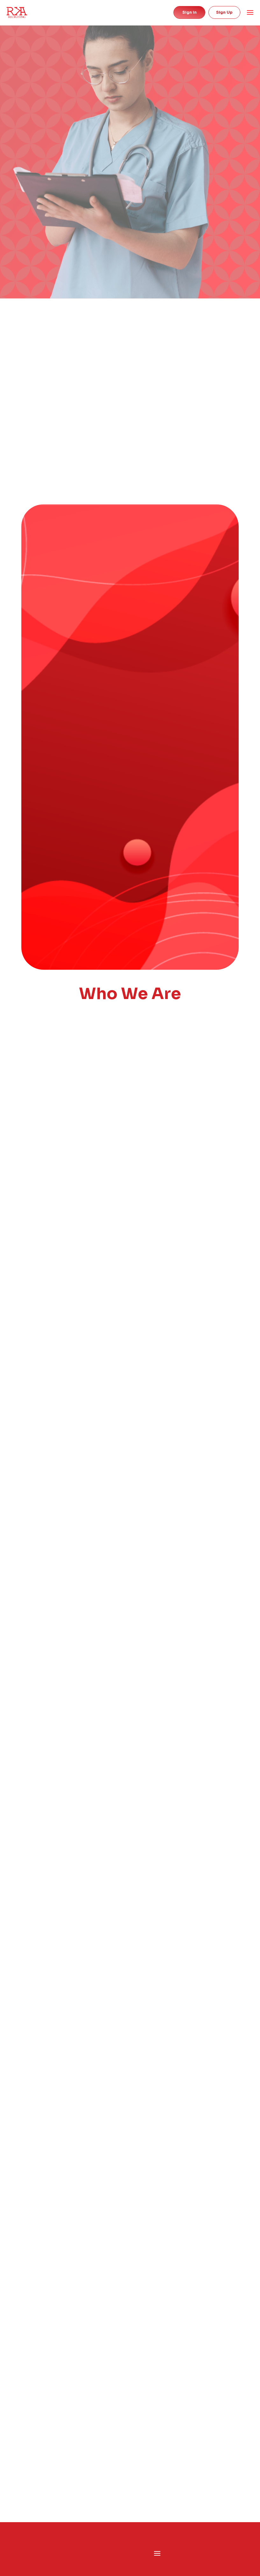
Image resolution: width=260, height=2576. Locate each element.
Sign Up (224, 12)
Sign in (189, 12)
